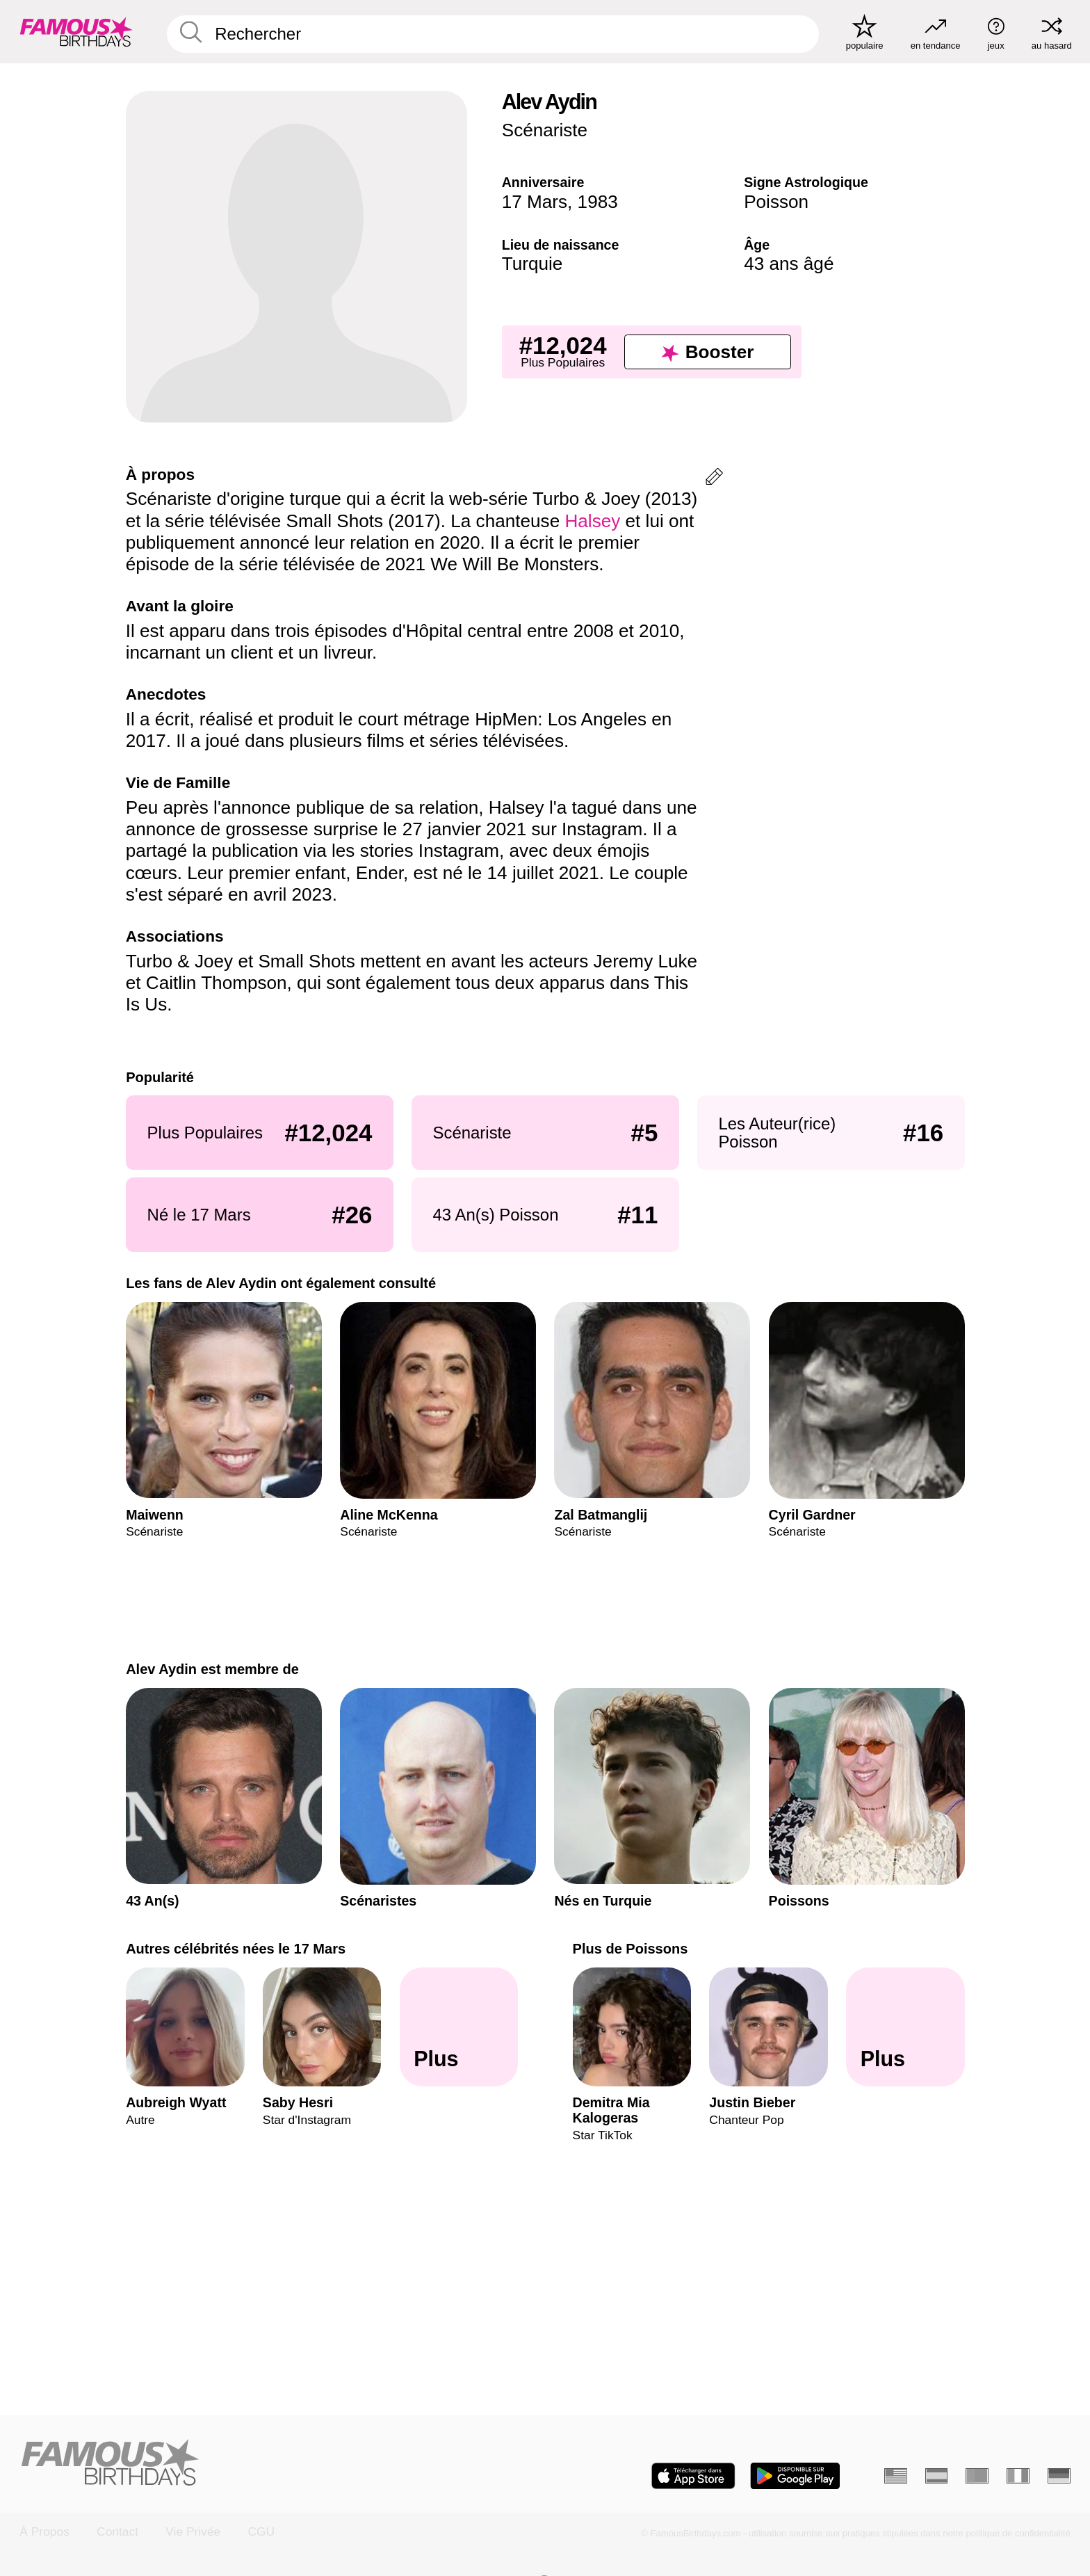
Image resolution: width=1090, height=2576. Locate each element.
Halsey (592, 520)
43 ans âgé (788, 263)
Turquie (532, 263)
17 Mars (534, 201)
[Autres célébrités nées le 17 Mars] (458, 2026)
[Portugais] (977, 2476)
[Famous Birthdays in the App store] (693, 2476)
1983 (598, 201)
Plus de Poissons (630, 1948)
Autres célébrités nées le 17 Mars (235, 1948)
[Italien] (1018, 2476)
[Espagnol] (936, 2476)
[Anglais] (895, 2476)
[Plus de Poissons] (905, 2026)
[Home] (277, 2463)
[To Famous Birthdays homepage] (76, 31)
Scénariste (544, 130)
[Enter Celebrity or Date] (493, 34)
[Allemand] (1059, 2476)
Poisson (776, 201)
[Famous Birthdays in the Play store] (795, 2476)
